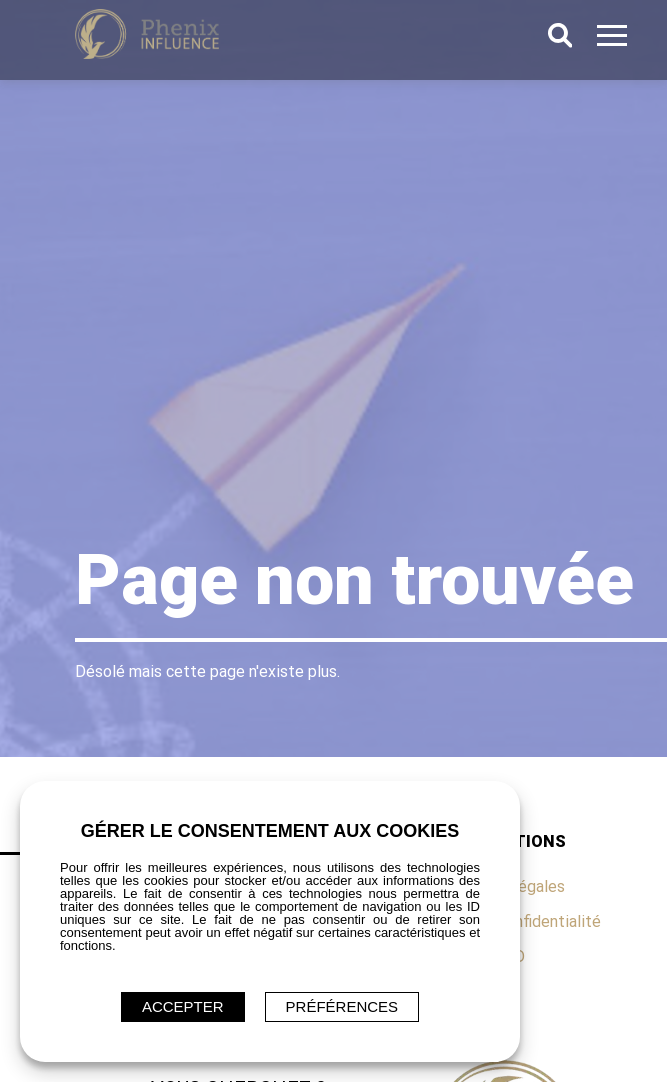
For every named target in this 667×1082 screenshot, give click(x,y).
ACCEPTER (183, 1006)
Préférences (342, 1006)
